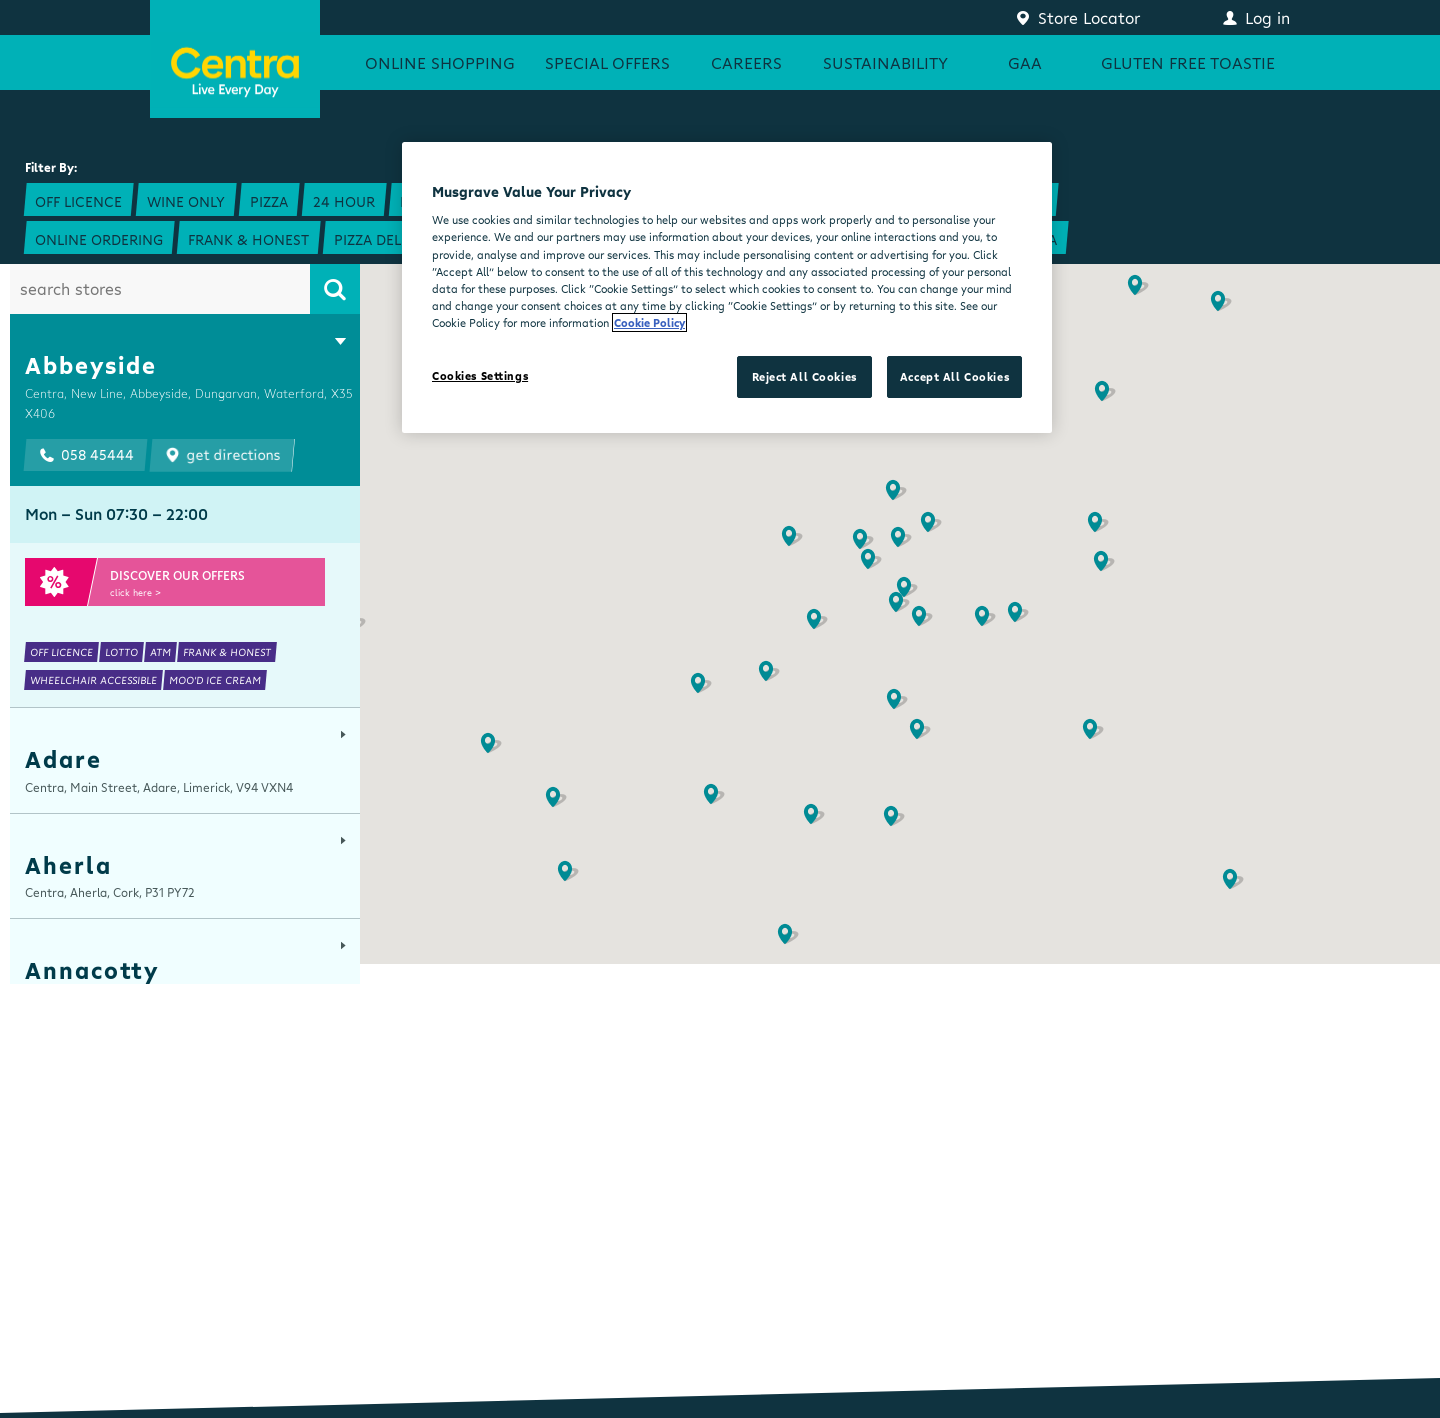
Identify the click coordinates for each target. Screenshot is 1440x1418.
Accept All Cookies (954, 376)
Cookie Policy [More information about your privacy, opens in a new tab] (649, 322)
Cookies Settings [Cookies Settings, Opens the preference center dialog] (480, 375)
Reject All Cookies (804, 376)
